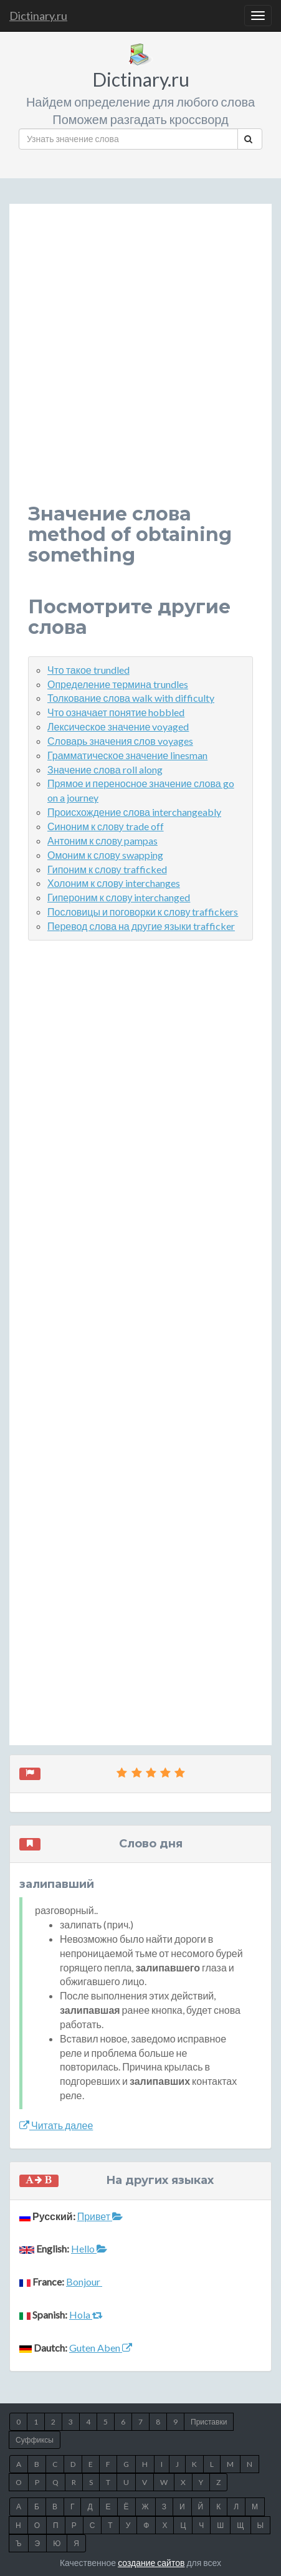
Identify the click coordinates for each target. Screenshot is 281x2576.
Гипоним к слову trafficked (107, 869)
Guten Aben (100, 2347)
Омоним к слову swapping (105, 855)
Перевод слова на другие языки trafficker (141, 926)
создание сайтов (151, 2562)
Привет (100, 2216)
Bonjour (84, 2281)
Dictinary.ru (38, 15)
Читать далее (56, 2125)
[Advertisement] (140, 363)
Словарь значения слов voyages (120, 741)
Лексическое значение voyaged (118, 726)
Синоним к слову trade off (105, 826)
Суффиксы (35, 2439)
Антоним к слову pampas (102, 840)
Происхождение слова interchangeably (134, 812)
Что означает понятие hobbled (115, 712)
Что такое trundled (88, 670)
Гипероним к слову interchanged (118, 897)
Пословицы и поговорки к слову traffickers (142, 911)
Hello (89, 2248)
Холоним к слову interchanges (113, 883)
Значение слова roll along (105, 769)
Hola (86, 2314)
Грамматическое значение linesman (127, 755)
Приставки (209, 2421)
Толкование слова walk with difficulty (130, 698)
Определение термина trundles (117, 684)
